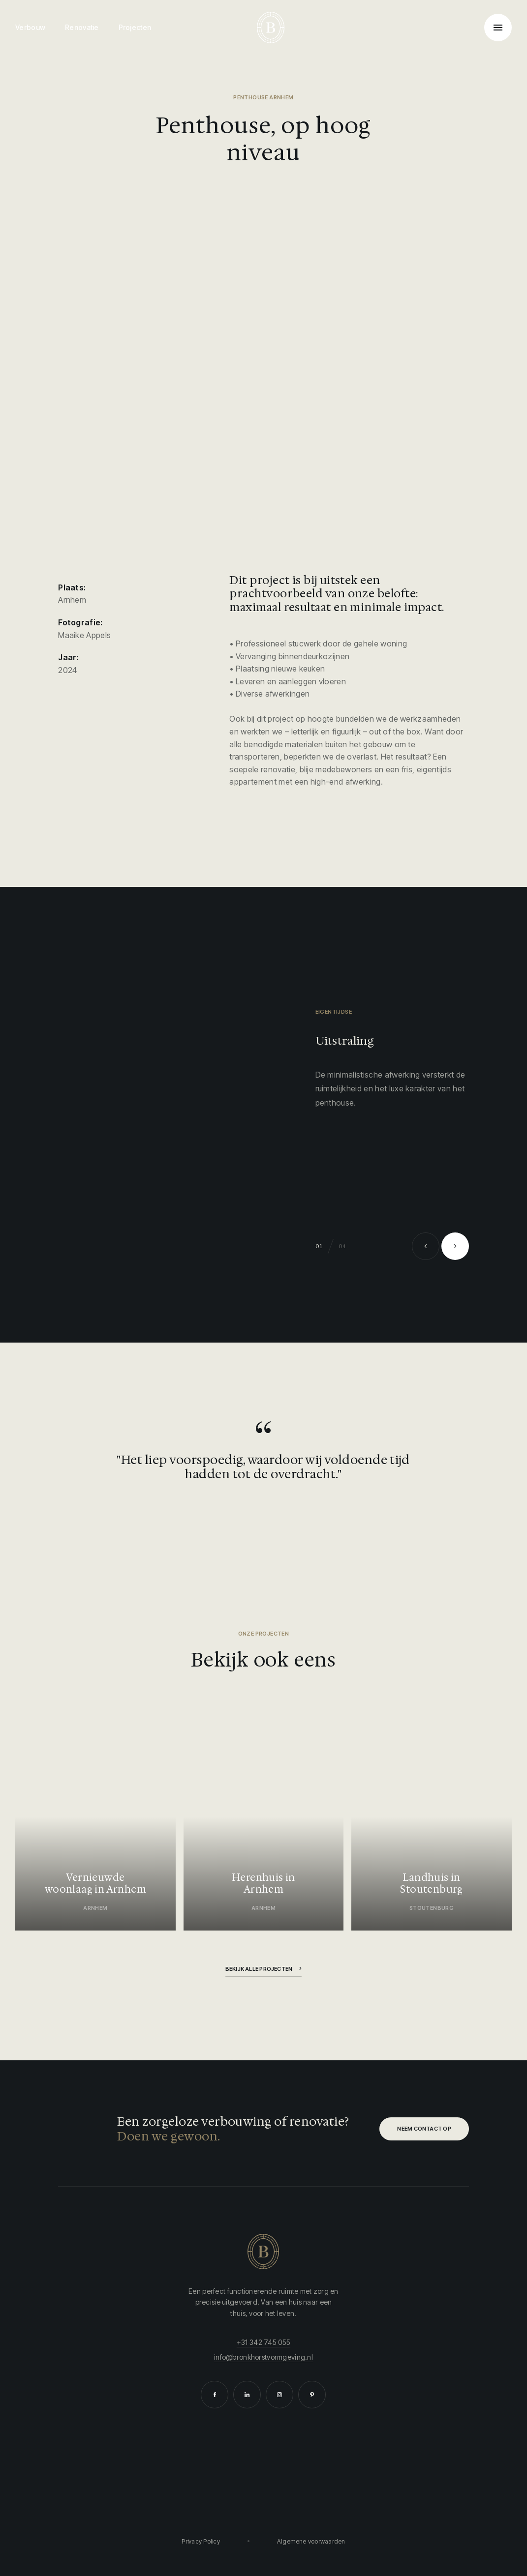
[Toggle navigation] (498, 27)
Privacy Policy (200, 2541)
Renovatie (82, 27)
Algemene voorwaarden (311, 2541)
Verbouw (30, 27)
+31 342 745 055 (263, 2342)
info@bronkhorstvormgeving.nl (263, 2357)
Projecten (135, 27)
